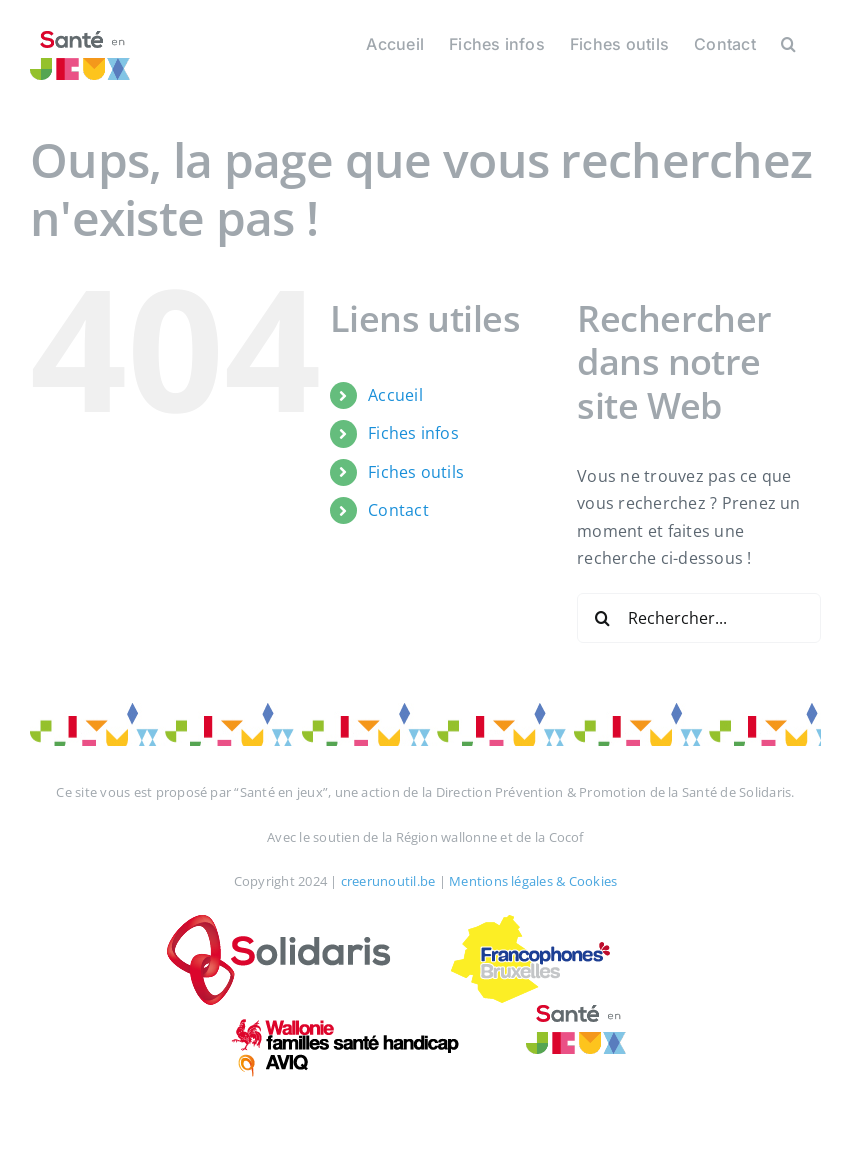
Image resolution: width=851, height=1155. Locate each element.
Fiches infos (413, 433)
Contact (398, 510)
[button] (788, 42)
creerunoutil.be (388, 881)
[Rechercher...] (699, 618)
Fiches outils (416, 472)
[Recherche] (602, 618)
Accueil (395, 395)
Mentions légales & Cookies (533, 881)
